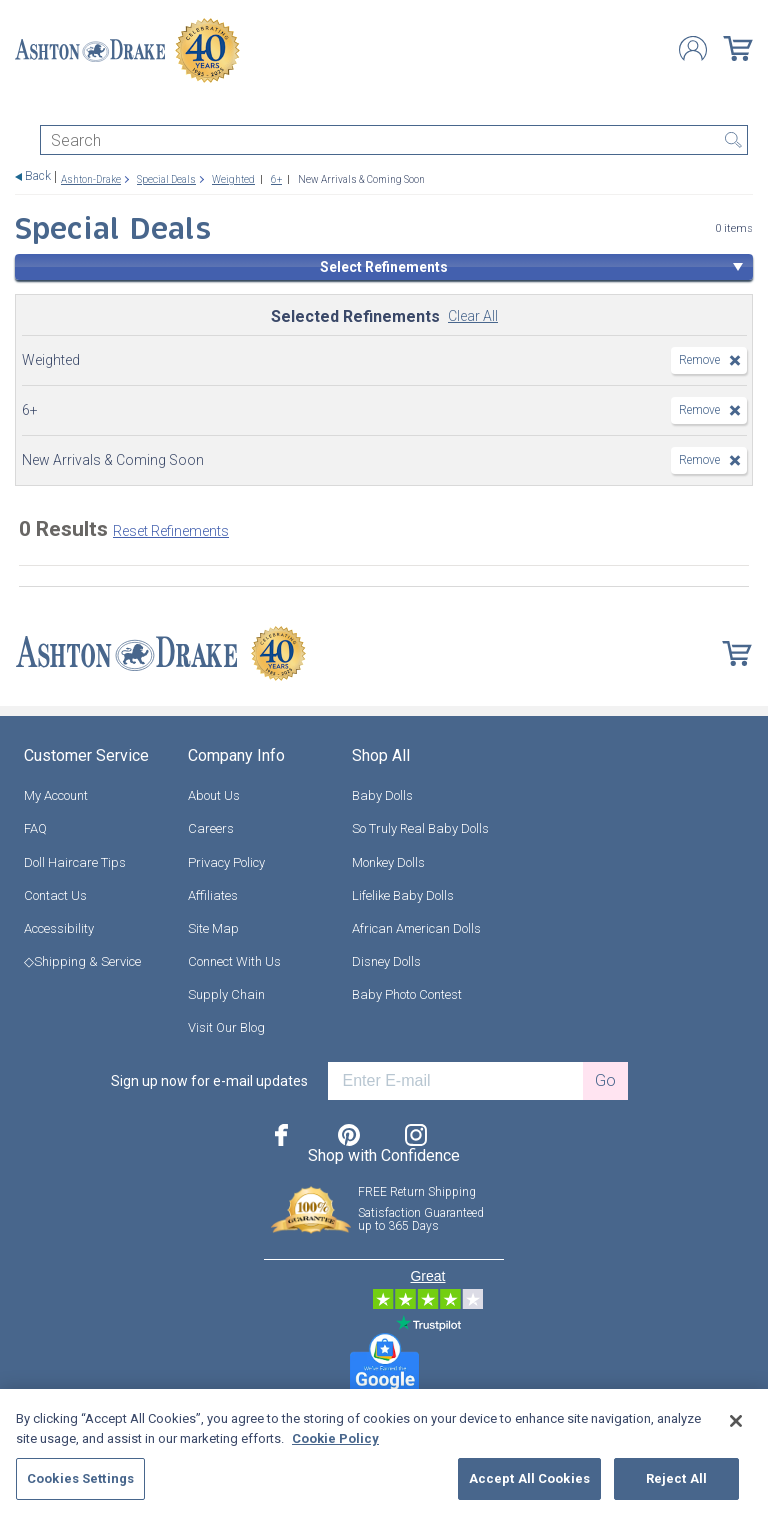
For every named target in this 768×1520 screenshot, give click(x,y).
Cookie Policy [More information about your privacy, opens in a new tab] (335, 1438)
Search (733, 140)
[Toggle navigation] (24, 107)
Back (38, 176)
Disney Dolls (386, 961)
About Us (214, 795)
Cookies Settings (80, 1478)
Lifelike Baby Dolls (403, 895)
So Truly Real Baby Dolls (420, 828)
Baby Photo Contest (407, 994)
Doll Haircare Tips (75, 862)
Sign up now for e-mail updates (209, 1081)
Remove (699, 360)
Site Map (213, 928)
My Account (56, 795)
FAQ (35, 828)
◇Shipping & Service (82, 961)
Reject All (676, 1478)
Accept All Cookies (529, 1478)
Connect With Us (234, 961)
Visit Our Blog (226, 1027)
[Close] (736, 1421)
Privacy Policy (226, 862)
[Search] (394, 140)
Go (605, 1080)
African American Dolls (416, 928)
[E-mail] (455, 1081)
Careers (211, 828)
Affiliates (213, 895)
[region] (384, 1454)
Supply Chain (226, 994)
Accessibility (59, 928)
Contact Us (55, 895)
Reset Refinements (171, 531)
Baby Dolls (382, 795)
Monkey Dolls (388, 862)
